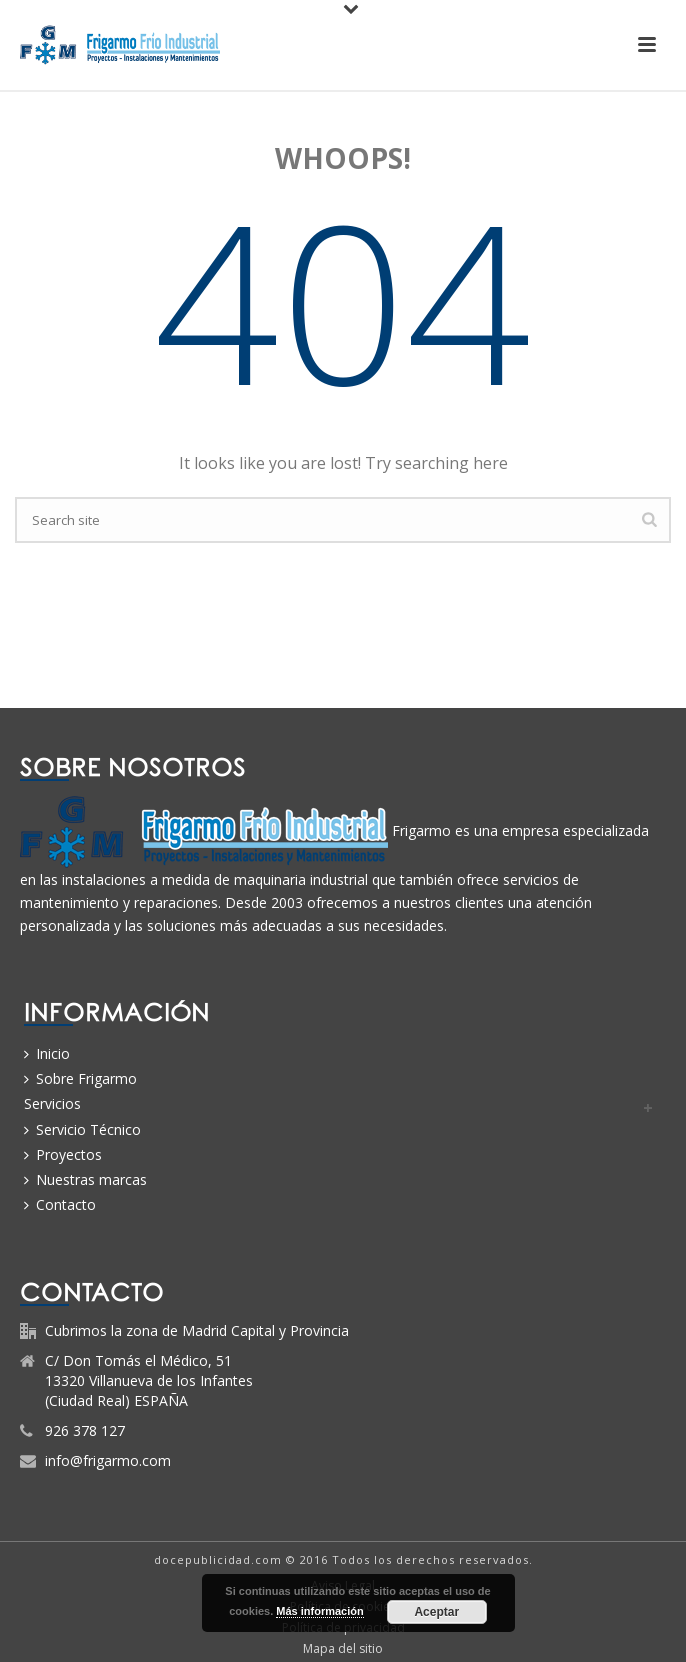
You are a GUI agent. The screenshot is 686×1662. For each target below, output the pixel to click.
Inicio (47, 1053)
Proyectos (63, 1154)
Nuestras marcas (85, 1179)
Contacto (60, 1204)
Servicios (52, 1103)
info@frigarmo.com (108, 1461)
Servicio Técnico (82, 1129)
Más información (319, 1611)
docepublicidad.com (218, 1559)
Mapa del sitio (343, 1649)
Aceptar (436, 1612)
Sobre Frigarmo (80, 1078)
